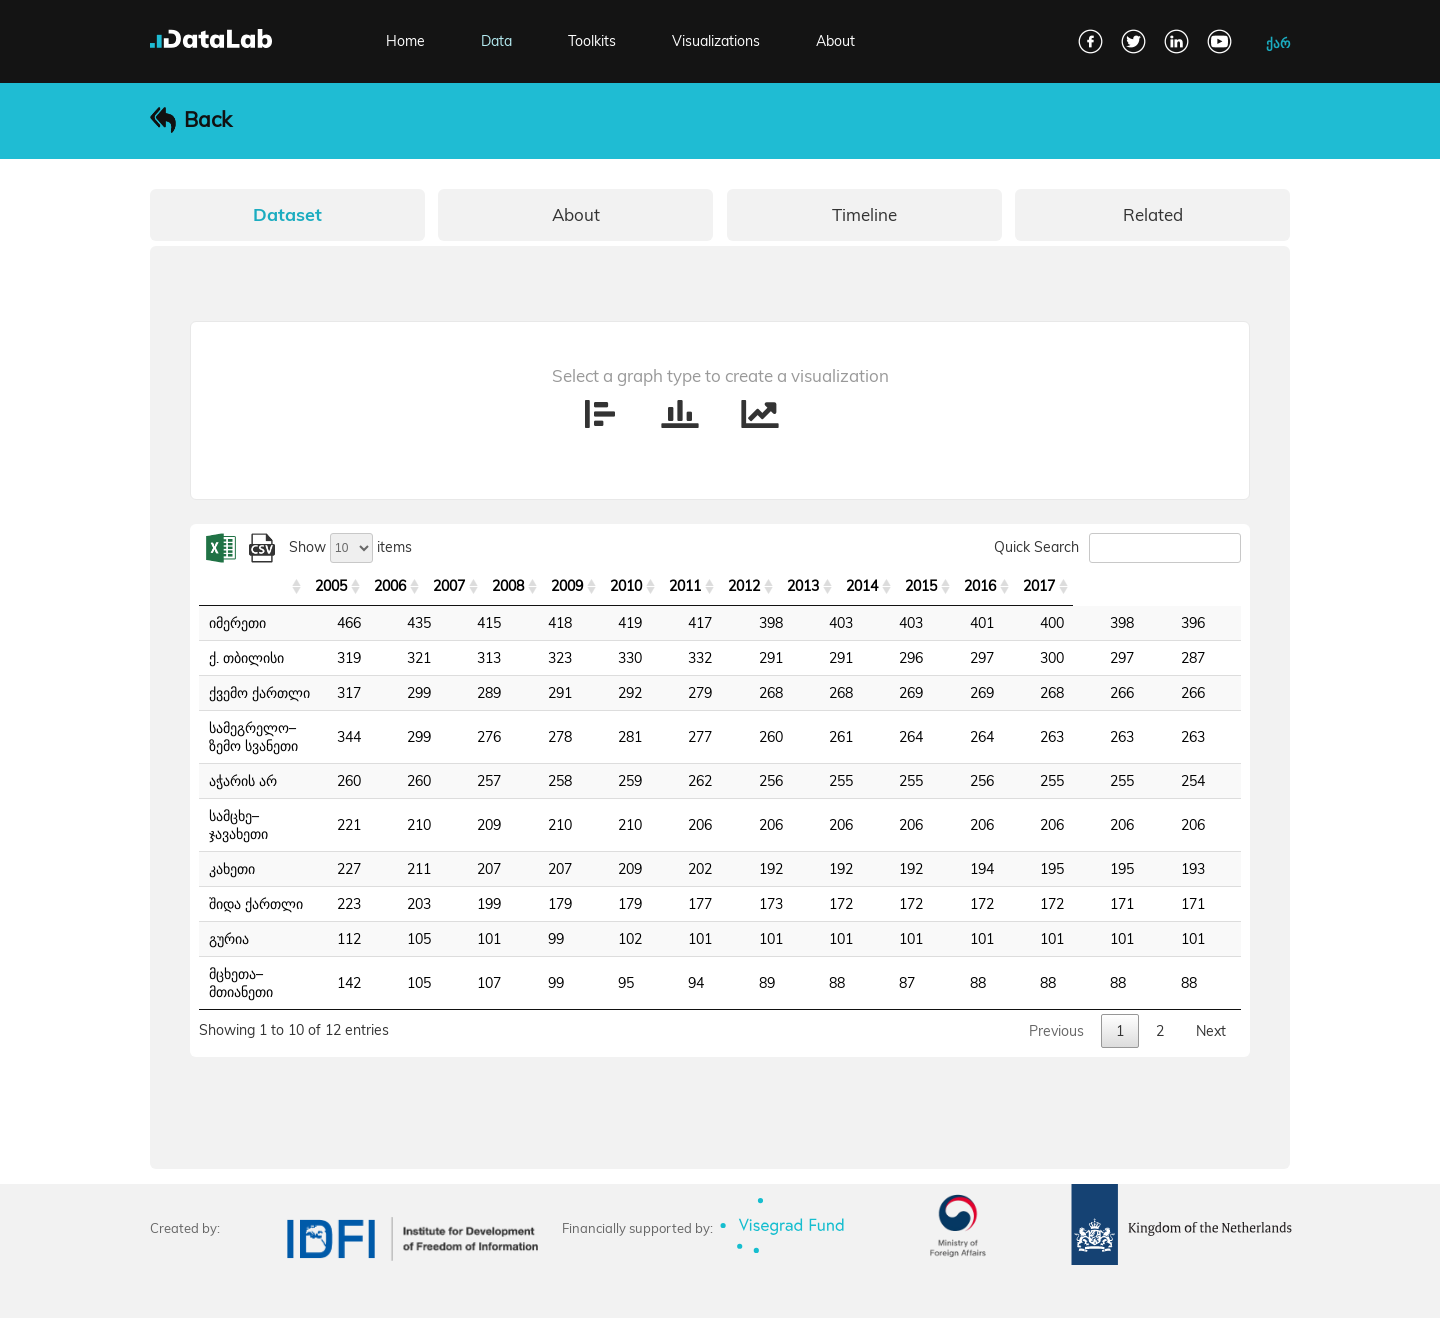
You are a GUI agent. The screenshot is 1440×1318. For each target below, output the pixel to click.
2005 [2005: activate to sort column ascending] (460, 586)
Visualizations (716, 41)
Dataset (287, 214)
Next (1211, 977)
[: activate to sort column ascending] (317, 586)
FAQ (163, 1291)
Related (1153, 214)
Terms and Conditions (355, 1291)
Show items (350, 547)
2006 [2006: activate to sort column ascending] (522, 586)
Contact (233, 1291)
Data (496, 41)
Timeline (864, 214)
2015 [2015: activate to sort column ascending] (1080, 586)
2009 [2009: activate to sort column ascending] (708, 586)
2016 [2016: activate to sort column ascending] (1142, 586)
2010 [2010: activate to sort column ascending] (770, 586)
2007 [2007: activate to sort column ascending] (584, 586)
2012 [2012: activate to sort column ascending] (894, 586)
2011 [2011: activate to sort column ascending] (832, 586)
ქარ (1278, 43)
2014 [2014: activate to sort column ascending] (1018, 586)
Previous (1056, 977)
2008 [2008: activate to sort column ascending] (646, 586)
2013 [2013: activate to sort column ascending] (956, 586)
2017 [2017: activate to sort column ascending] (1204, 586)
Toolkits (592, 41)
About (835, 41)
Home (405, 41)
